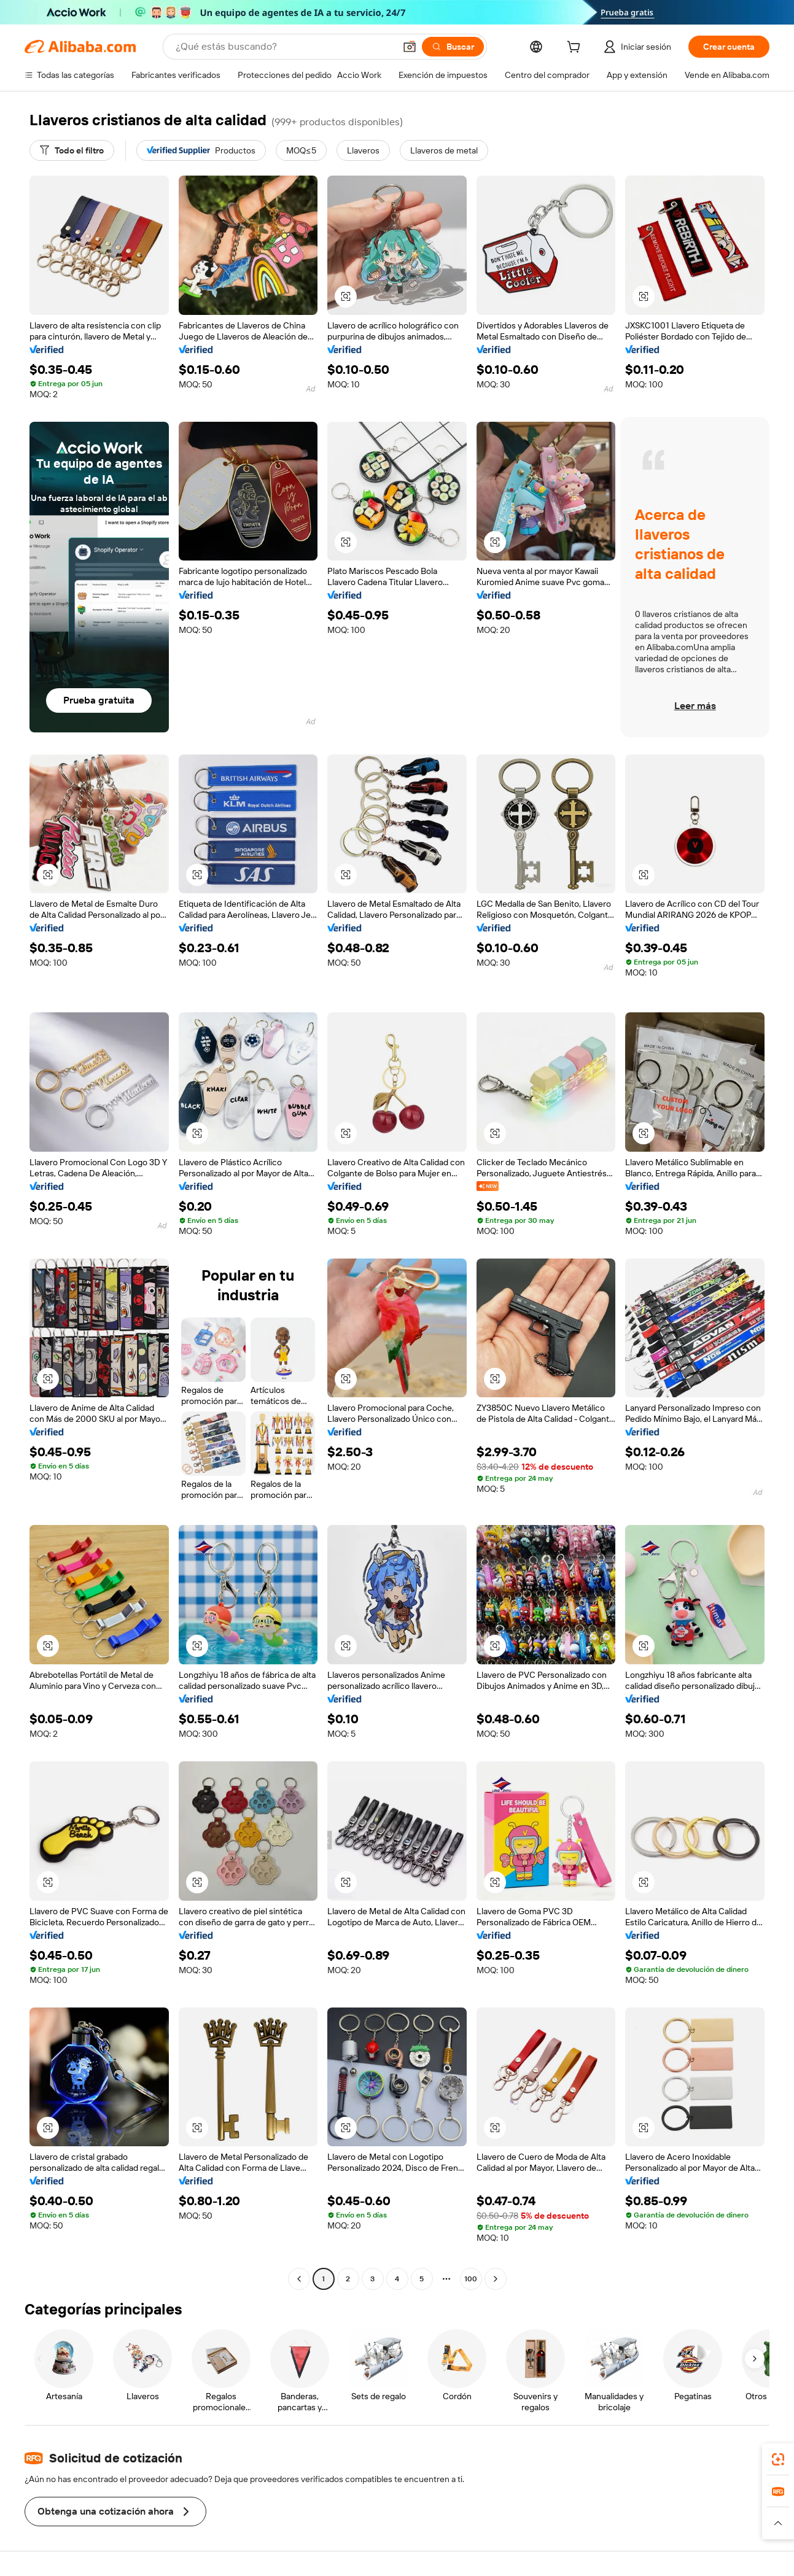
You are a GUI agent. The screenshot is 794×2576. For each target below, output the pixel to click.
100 (470, 2279)
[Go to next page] (496, 2279)
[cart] (576, 48)
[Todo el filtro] (71, 150)
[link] (778, 2459)
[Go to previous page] (299, 2279)
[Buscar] (453, 46)
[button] (409, 46)
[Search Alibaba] (284, 46)
